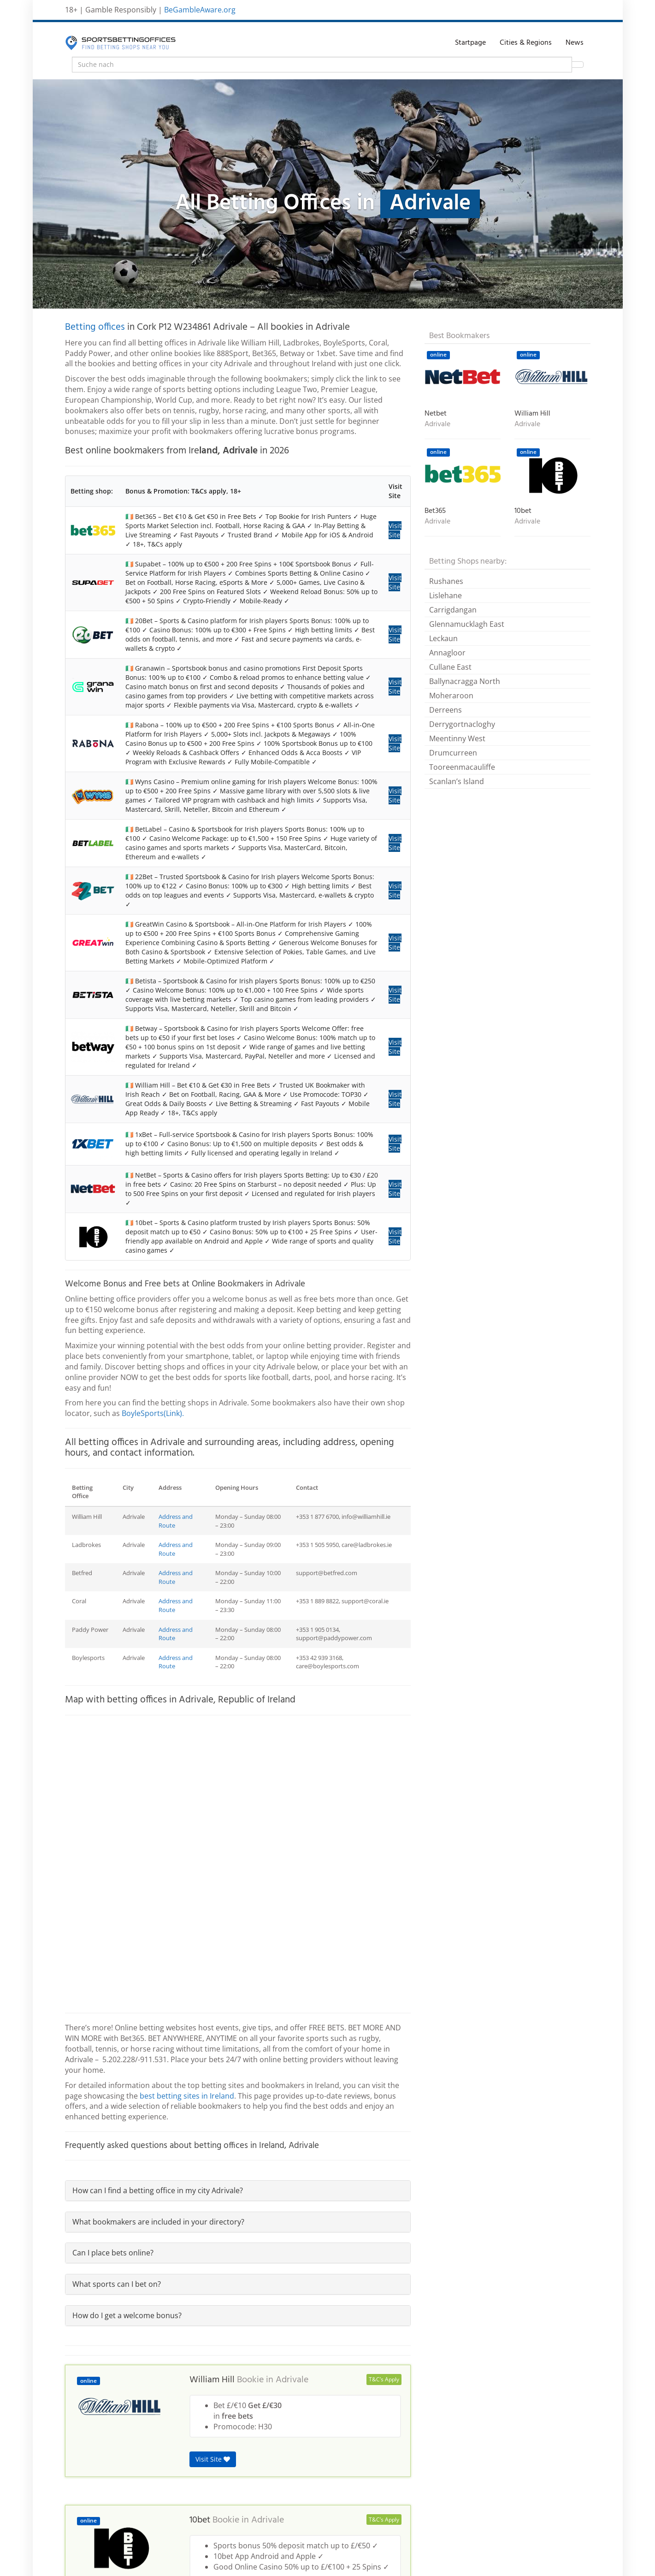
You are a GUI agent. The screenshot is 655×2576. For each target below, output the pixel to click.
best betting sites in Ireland (187, 2096)
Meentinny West (457, 738)
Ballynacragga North (464, 681)
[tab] (237, 2191)
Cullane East (450, 667)
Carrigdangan (453, 610)
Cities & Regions (526, 43)
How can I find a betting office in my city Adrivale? (157, 2190)
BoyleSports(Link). (153, 1413)
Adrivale (292, 2380)
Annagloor (447, 653)
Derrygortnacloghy (462, 724)
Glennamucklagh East (466, 624)
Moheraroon (451, 695)
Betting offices (95, 327)
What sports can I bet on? (116, 2284)
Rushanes (446, 581)
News (575, 43)
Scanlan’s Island (456, 781)
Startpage (470, 43)
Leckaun (443, 638)
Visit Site (395, 530)
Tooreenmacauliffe (462, 767)
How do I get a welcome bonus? (127, 2315)
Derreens (445, 710)
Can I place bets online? (112, 2253)
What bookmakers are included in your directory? (158, 2222)
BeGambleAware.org (200, 10)
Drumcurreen (453, 753)
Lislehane (445, 595)
